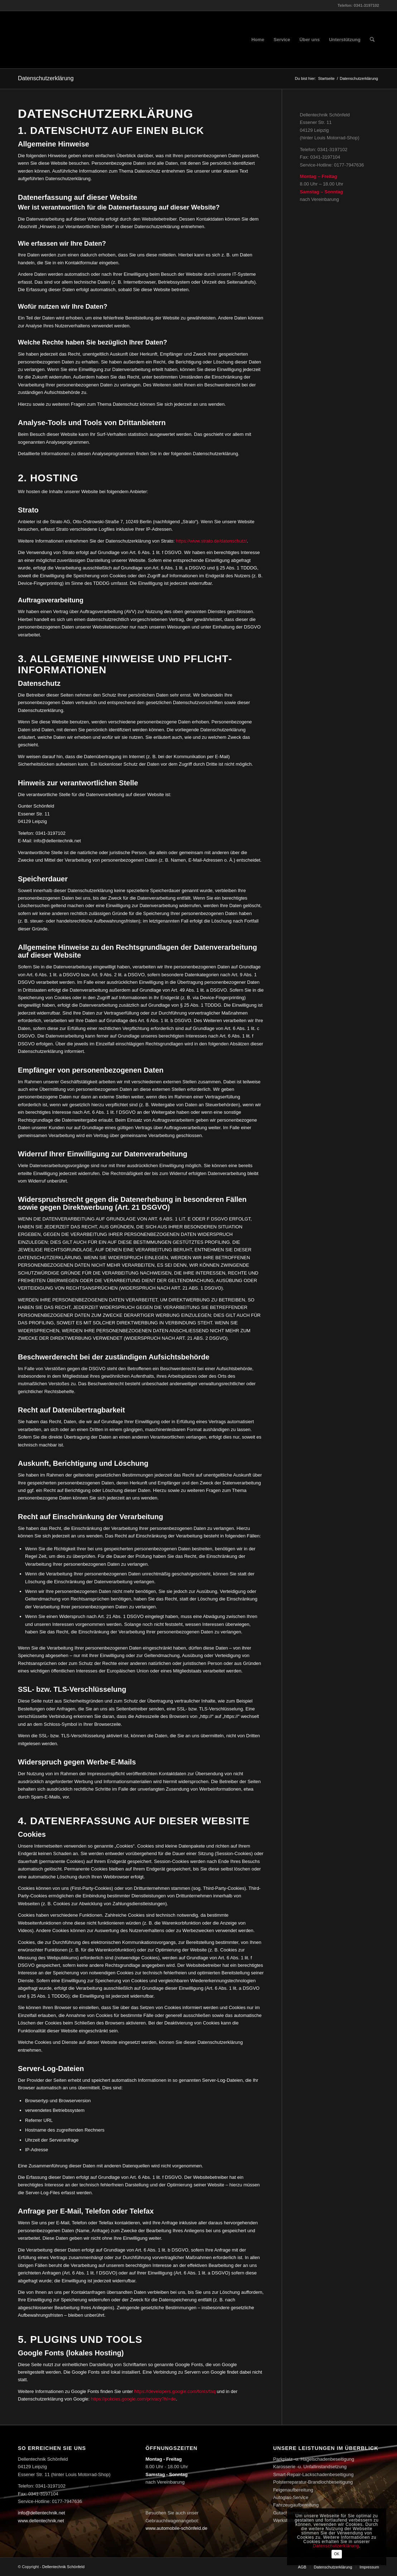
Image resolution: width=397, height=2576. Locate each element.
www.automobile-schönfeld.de (177, 2528)
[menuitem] (258, 39)
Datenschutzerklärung (46, 78)
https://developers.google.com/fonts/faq (175, 2391)
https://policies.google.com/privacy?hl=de (133, 2399)
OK (336, 2554)
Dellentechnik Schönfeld (63, 2567)
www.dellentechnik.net (41, 2520)
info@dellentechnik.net (41, 2512)
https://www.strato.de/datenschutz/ (211, 541)
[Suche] (372, 39)
